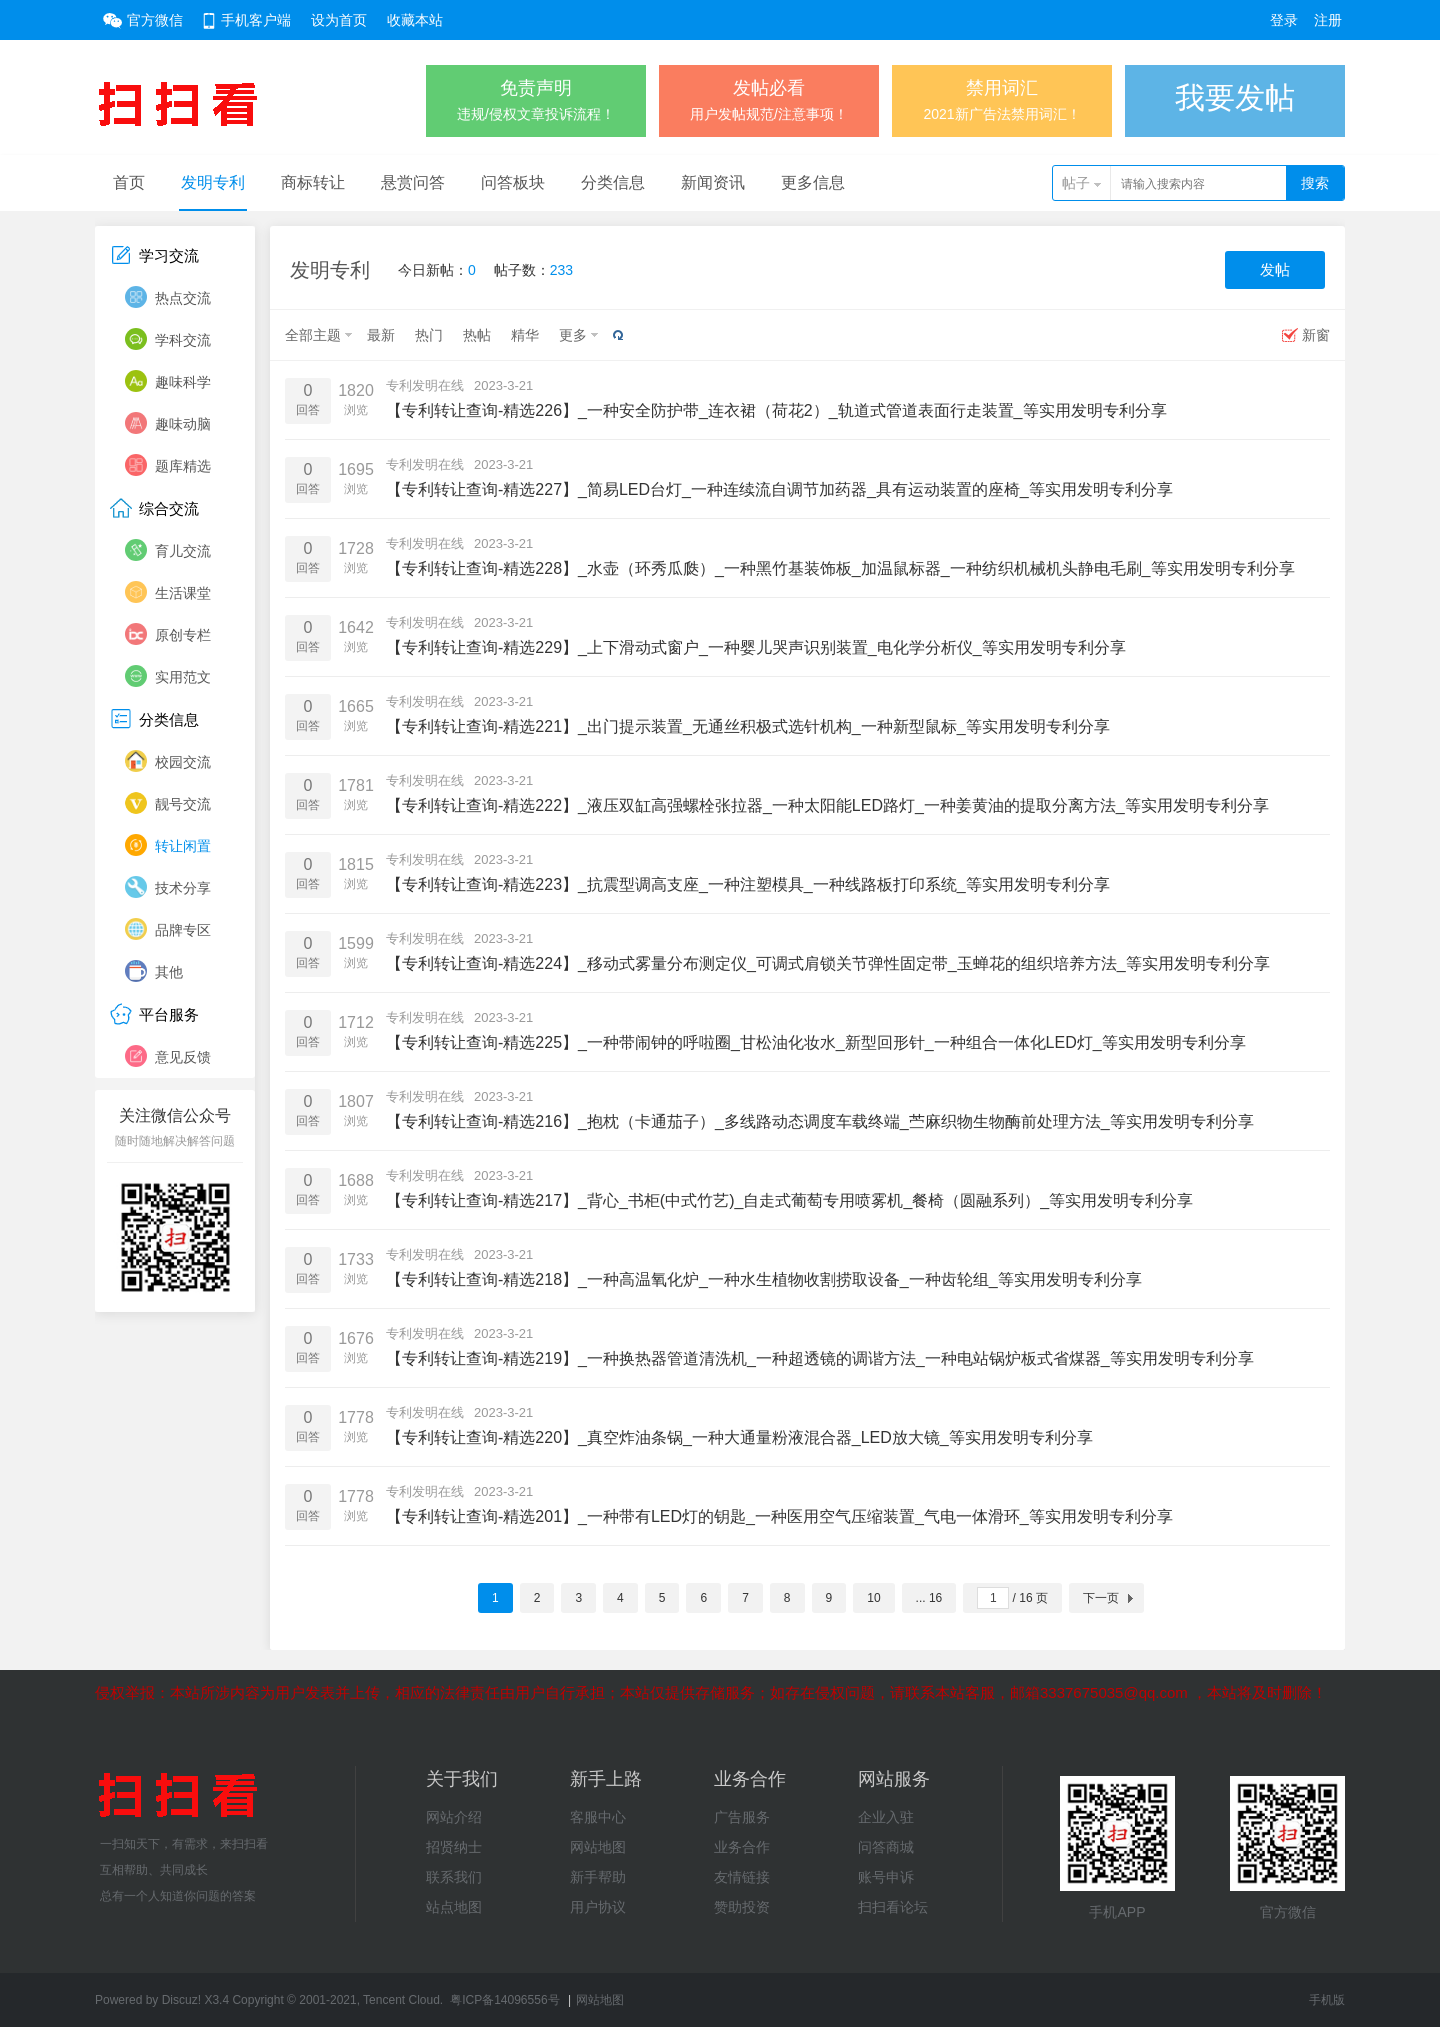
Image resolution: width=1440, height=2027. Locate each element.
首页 (129, 182)
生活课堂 (183, 593)
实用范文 (183, 677)
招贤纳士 (454, 1847)
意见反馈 (183, 1057)
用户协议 (598, 1907)
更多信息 (813, 182)
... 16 (929, 1598)
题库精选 (183, 466)
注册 (1328, 20)
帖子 (1076, 183)
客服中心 (598, 1817)
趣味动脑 (183, 424)
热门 (429, 335)
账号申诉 (886, 1877)
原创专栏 (183, 635)
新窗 (1316, 335)
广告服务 (742, 1817)
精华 (525, 335)
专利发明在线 (425, 385)
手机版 (1327, 2000)
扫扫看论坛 (893, 1907)
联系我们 (454, 1877)
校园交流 (183, 762)
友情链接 (742, 1877)
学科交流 (183, 340)
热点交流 (183, 298)
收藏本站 (415, 20)
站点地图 (454, 1907)
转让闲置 (183, 846)
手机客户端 (256, 20)
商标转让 (313, 182)
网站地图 (598, 1847)
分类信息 (613, 182)
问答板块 (513, 182)
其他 (169, 972)
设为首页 (339, 20)
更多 (573, 335)
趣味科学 (183, 382)
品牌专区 (183, 930)
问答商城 (886, 1847)
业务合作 (742, 1847)
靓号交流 (183, 804)
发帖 (1275, 269)
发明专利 (213, 182)
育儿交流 (183, 551)
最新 (381, 335)
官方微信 (155, 20)
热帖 (477, 335)
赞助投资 (742, 1907)
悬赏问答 (413, 182)
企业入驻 (886, 1817)
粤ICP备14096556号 (504, 2000)
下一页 (1101, 1598)
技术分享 (183, 888)
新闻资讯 (713, 182)
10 (873, 1598)
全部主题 (313, 335)
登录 (1284, 20)
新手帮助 (598, 1877)
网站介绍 (454, 1817)
